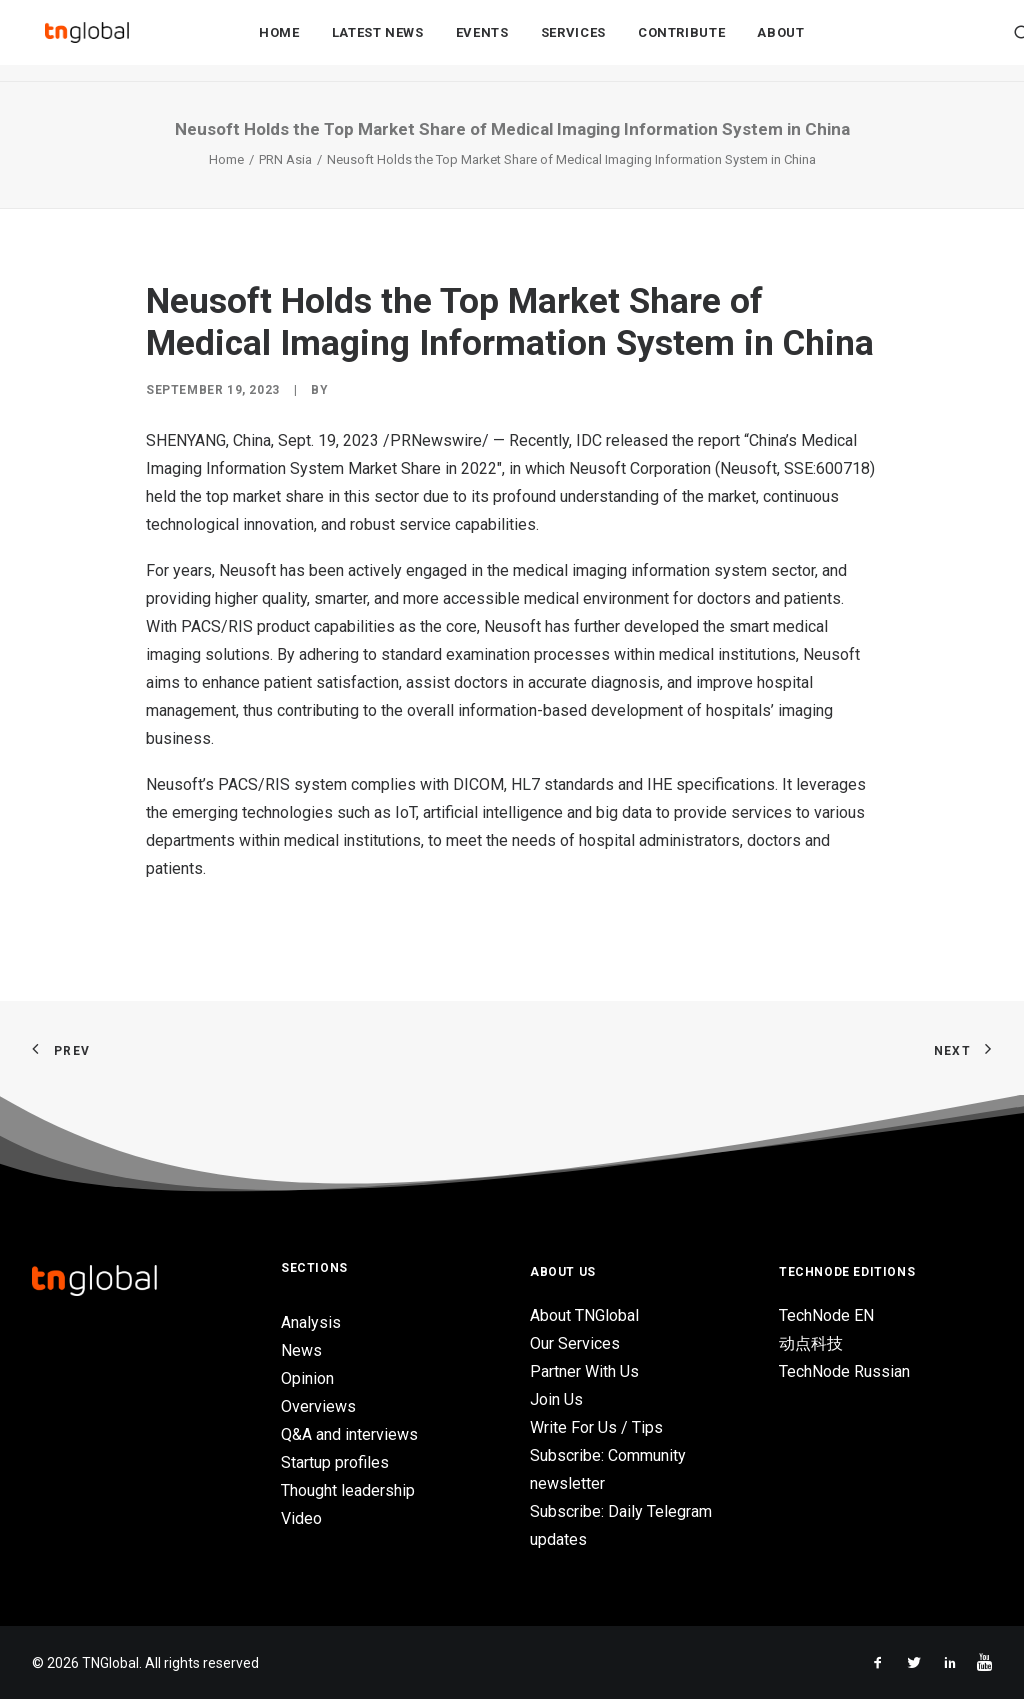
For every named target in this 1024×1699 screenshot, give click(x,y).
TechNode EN (826, 1315)
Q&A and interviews (349, 1434)
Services (573, 41)
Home (279, 41)
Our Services (575, 1343)
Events (482, 41)
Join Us (556, 1399)
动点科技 (811, 1343)
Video (301, 1518)
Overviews (318, 1406)
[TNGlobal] (87, 41)
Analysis (311, 1322)
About (780, 41)
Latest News (378, 41)
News (301, 1350)
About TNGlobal (584, 1315)
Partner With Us (584, 1371)
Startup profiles (335, 1462)
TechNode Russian (844, 1371)
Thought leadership (348, 1490)
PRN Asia (285, 159)
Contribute (682, 41)
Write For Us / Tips (596, 1427)
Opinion (307, 1378)
